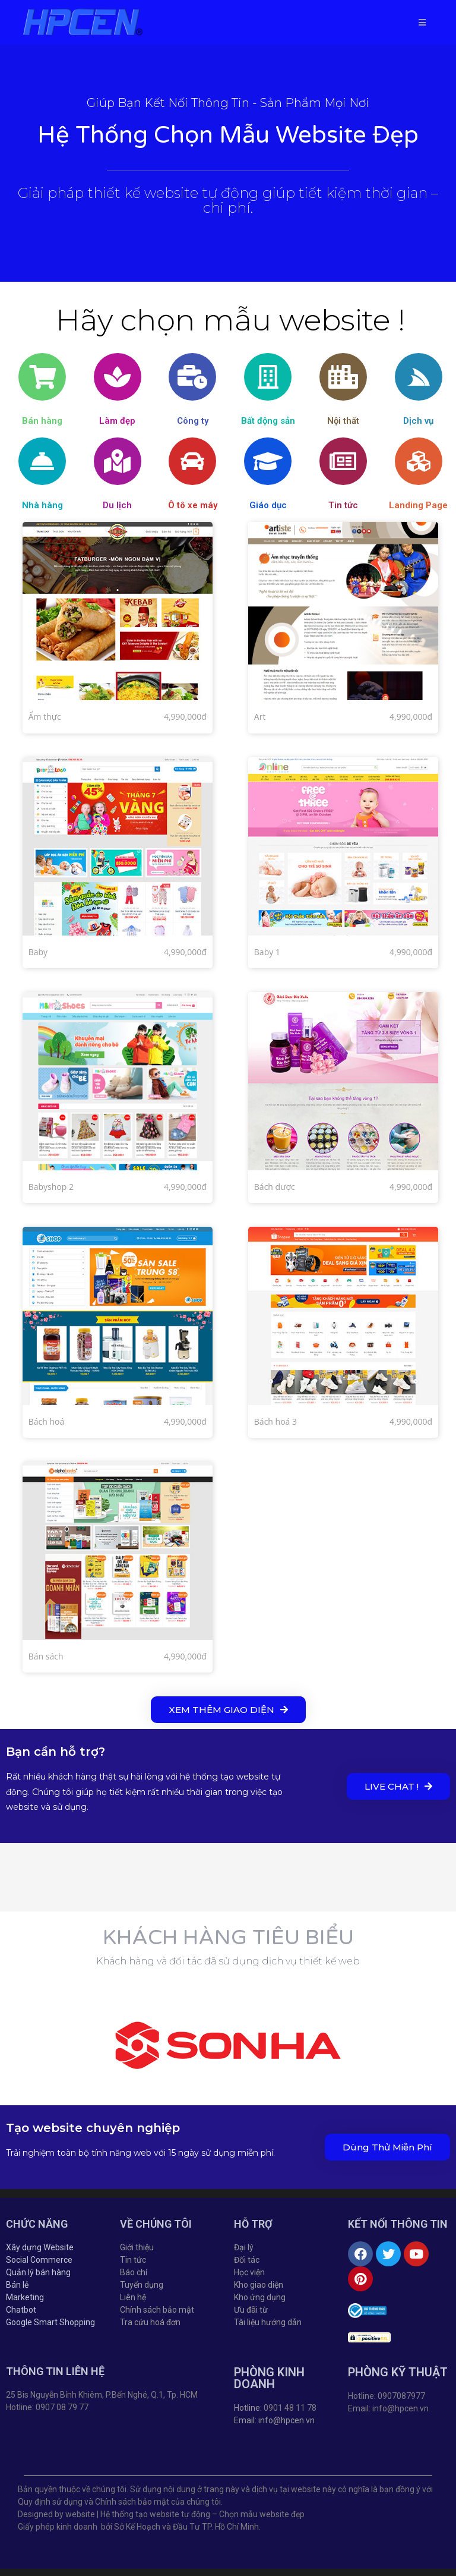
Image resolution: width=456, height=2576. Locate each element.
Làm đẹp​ (117, 420)
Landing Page (418, 505)
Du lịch (117, 505)
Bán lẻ (17, 2285)
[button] (228, 1709)
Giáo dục (268, 505)
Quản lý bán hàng (38, 2272)
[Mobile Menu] (422, 22)
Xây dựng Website (40, 2247)
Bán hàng (42, 420)
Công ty (192, 420)
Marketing (25, 2297)
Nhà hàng (42, 505)
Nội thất (343, 420)
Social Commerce (39, 2260)
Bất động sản (268, 420)
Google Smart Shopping (50, 2322)
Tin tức (343, 505)
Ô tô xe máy (192, 505)
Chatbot (21, 2309)
